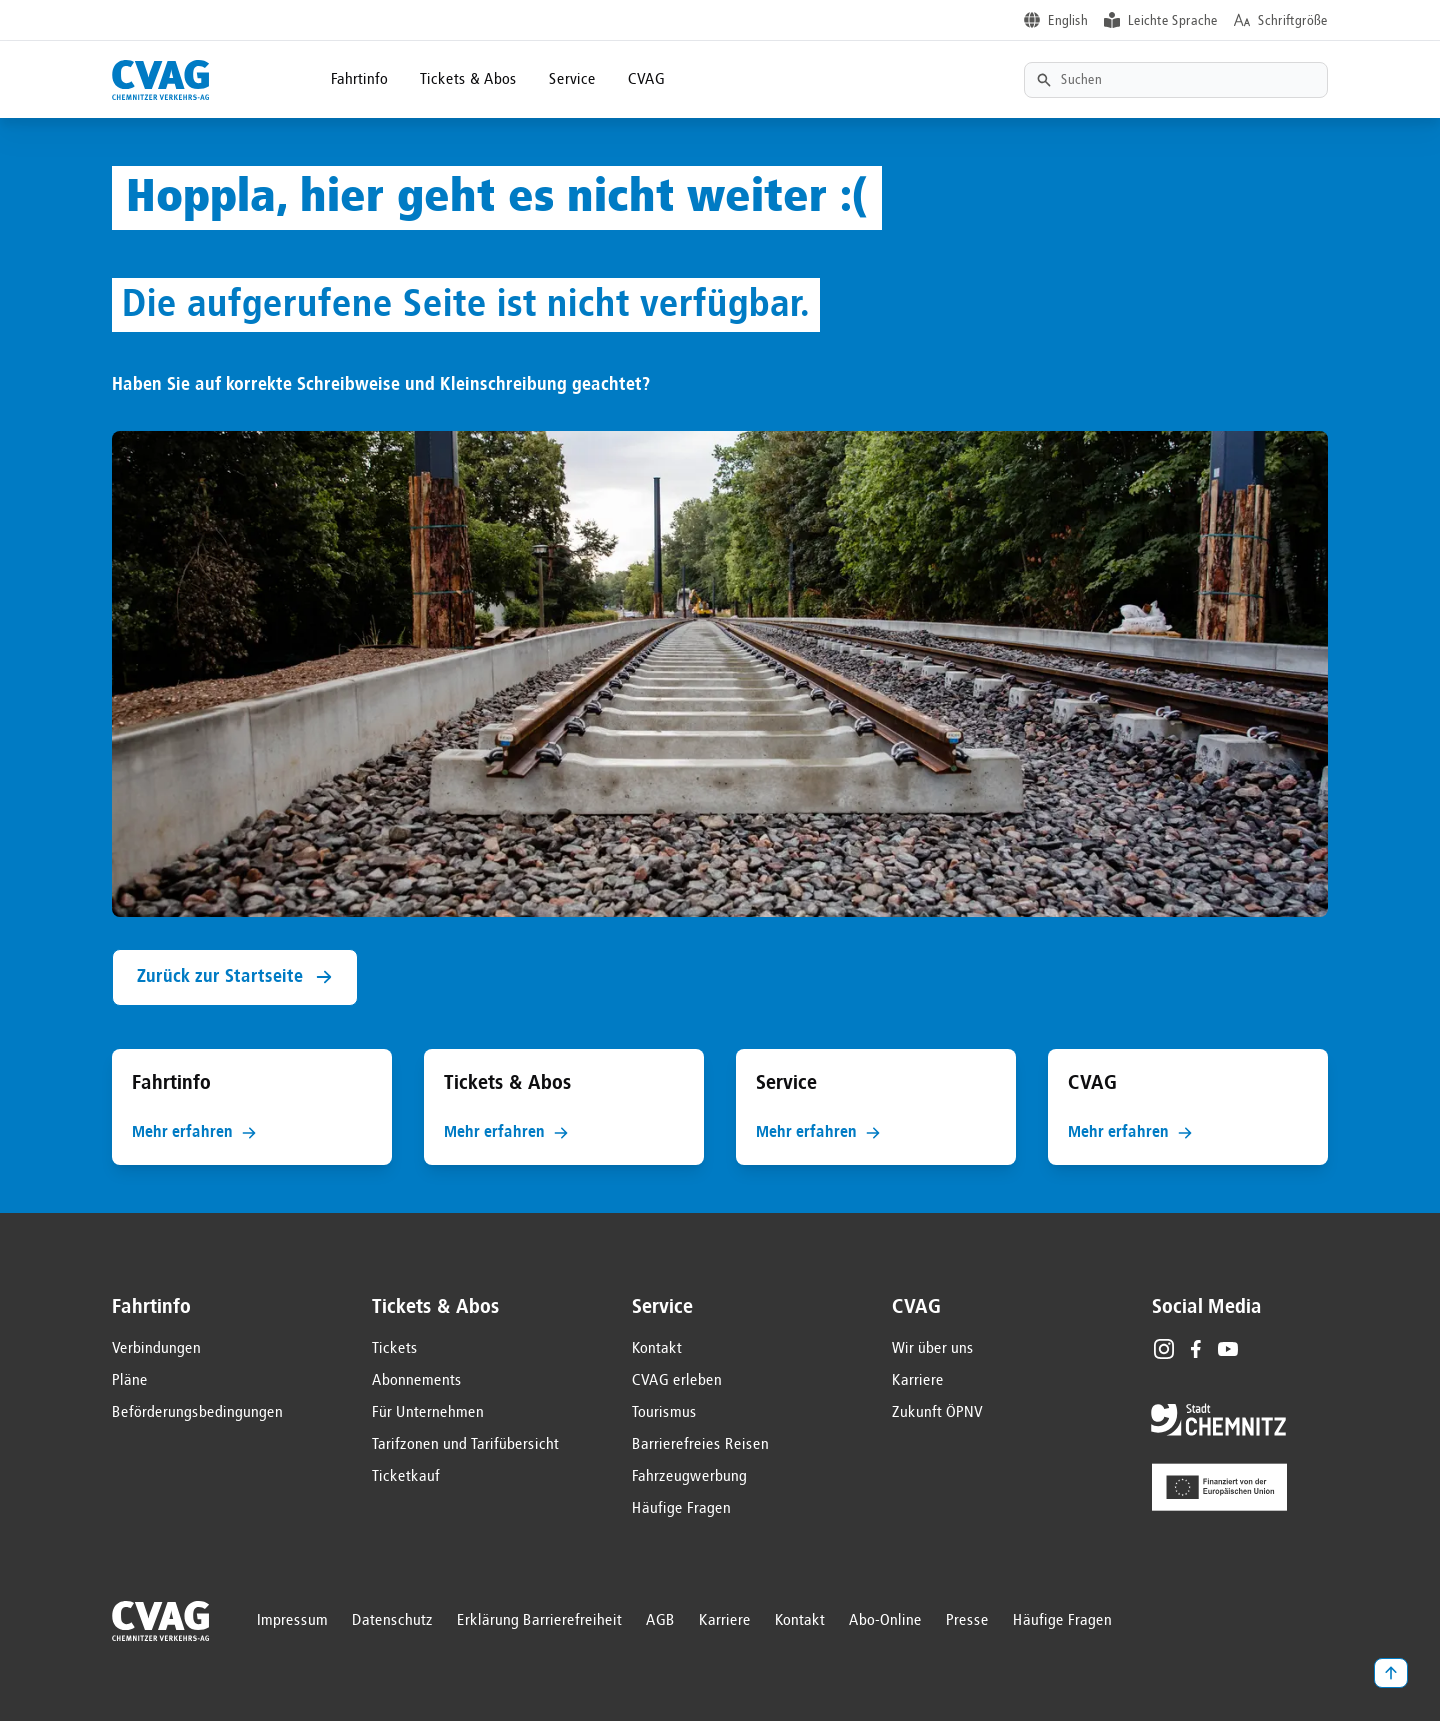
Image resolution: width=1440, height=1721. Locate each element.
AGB (660, 1621)
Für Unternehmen (428, 1413)
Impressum (292, 1621)
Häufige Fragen (681, 1509)
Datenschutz (392, 1621)
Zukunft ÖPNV (937, 1413)
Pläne (130, 1381)
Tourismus (664, 1413)
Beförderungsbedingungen (197, 1413)
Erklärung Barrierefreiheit (539, 1621)
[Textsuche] (1176, 80)
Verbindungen (156, 1349)
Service (572, 80)
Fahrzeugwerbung (689, 1477)
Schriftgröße (1293, 21)
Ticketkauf (406, 1477)
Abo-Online (885, 1621)
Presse (967, 1621)
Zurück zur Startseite (235, 977)
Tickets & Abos (468, 80)
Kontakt (657, 1349)
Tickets (395, 1349)
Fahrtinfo (359, 80)
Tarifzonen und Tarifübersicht (465, 1445)
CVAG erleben (677, 1381)
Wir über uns (933, 1349)
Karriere (918, 1381)
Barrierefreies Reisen (700, 1445)
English (1068, 21)
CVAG (646, 80)
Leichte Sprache (1173, 21)
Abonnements (417, 1381)
